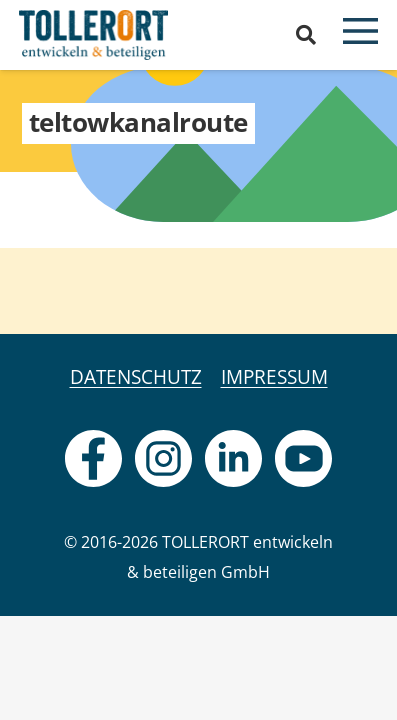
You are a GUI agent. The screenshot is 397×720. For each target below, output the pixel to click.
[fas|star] (93, 458)
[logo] (93, 35)
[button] (306, 35)
